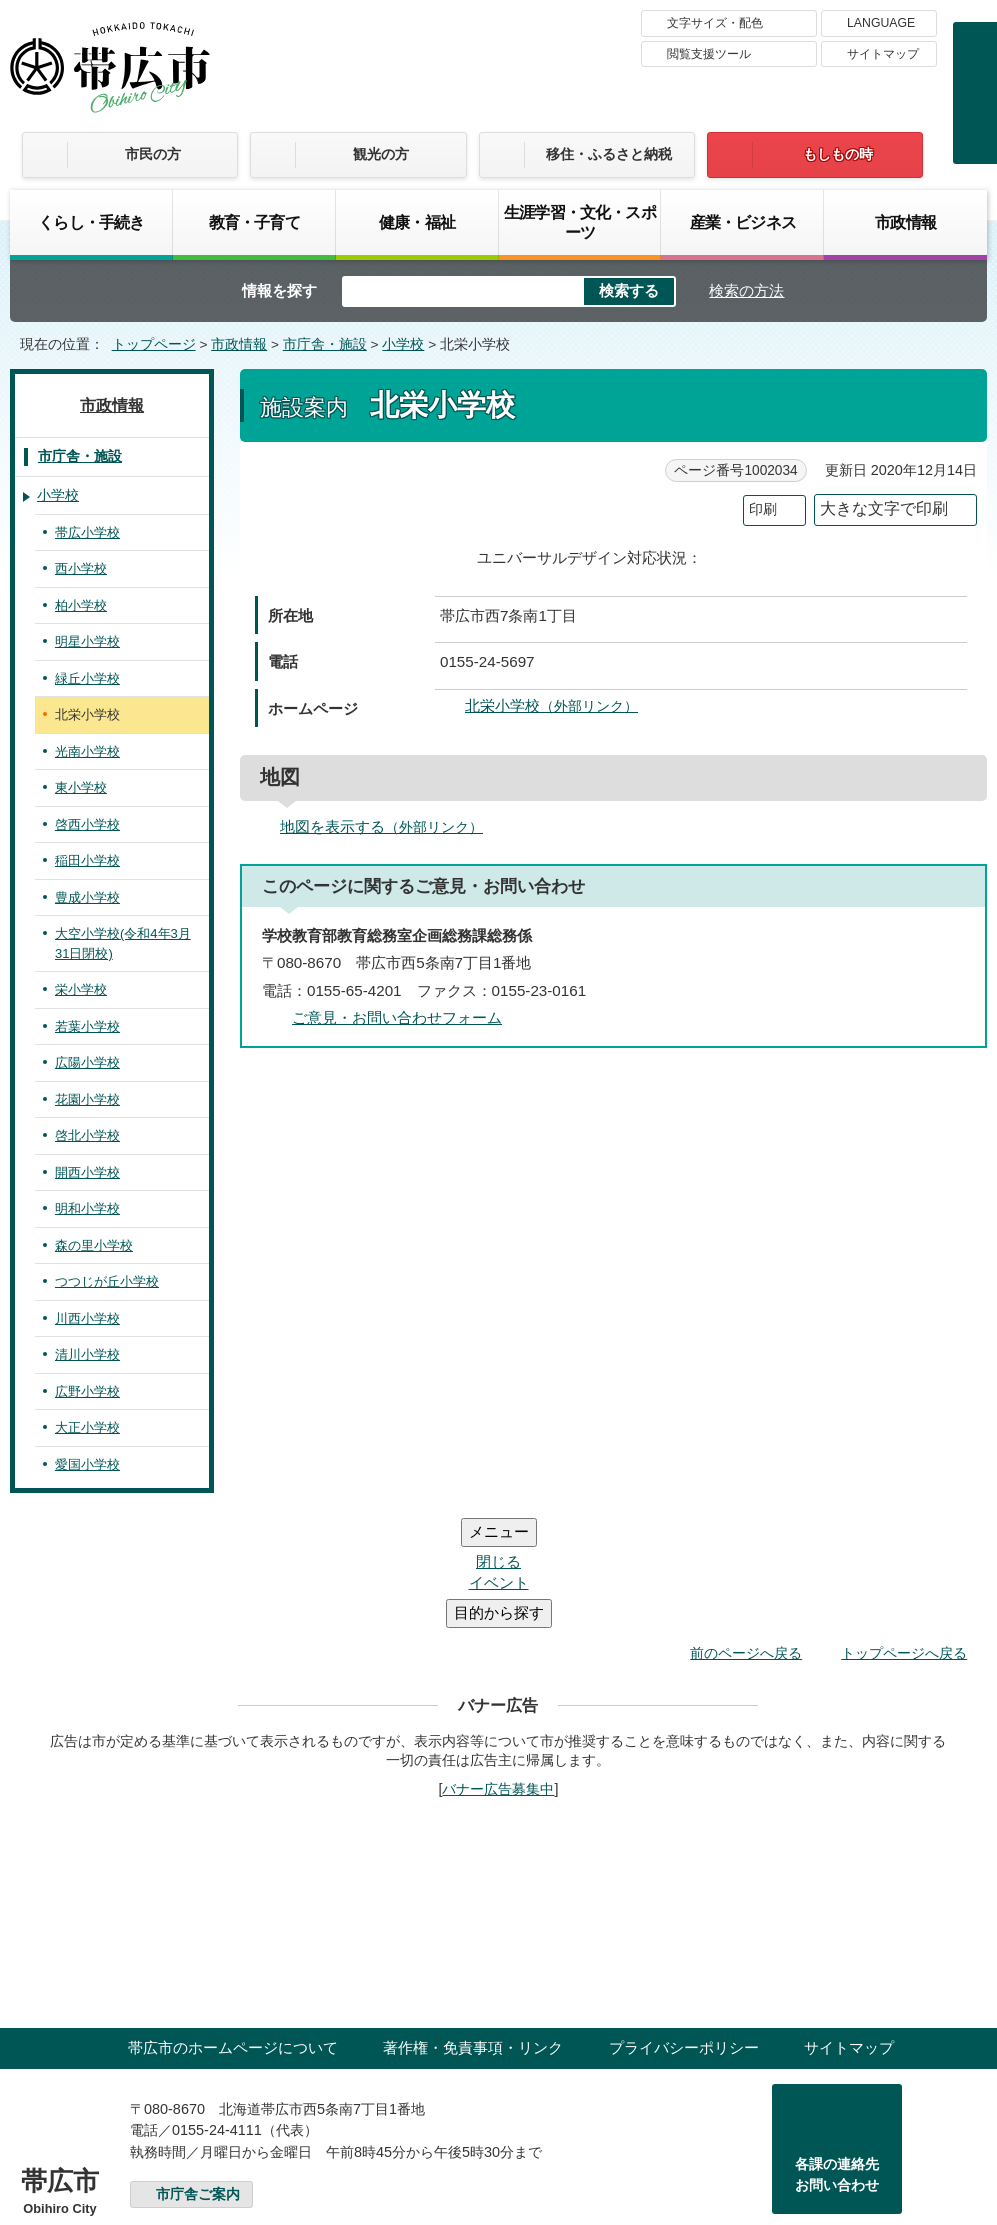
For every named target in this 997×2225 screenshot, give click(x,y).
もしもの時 (838, 154)
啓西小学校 (87, 824)
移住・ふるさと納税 (609, 154)
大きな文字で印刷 (884, 508)
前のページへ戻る (746, 1533)
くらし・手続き (91, 222)
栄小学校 (81, 989)
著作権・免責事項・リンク (473, 1927)
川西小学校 (87, 1318)
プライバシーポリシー (684, 1927)
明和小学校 (87, 1208)
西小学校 (81, 568)
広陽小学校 (87, 1062)
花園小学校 (87, 1099)
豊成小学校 (87, 897)
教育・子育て (254, 222)
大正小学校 (87, 1427)
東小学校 (81, 787)
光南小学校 (87, 751)
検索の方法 (746, 290)
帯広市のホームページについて (233, 1927)
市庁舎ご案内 (198, 2074)
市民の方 (153, 154)
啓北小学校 (87, 1135)
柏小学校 (81, 605)
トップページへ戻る (904, 1533)
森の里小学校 (94, 1245)
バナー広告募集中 (498, 1669)
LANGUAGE (881, 23)
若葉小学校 (87, 1026)
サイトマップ (883, 54)
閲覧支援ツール (709, 54)
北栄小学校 (560, 705)
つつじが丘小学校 (107, 1281)
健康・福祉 (417, 222)
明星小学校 (87, 641)
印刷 (763, 509)
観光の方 (381, 154)
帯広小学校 (87, 532)
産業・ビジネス (743, 222)
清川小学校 (87, 1354)
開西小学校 (87, 1172)
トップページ (154, 344)
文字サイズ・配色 (715, 23)
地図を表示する (390, 826)
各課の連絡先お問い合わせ (837, 2055)
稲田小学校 (87, 860)
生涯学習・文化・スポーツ (580, 222)
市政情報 (905, 222)
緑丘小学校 (87, 678)
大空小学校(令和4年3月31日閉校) (123, 943)
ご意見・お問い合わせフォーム (397, 1017)
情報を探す (279, 290)
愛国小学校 (87, 1464)
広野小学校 (87, 1391)
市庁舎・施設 (325, 344)
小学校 (403, 344)
